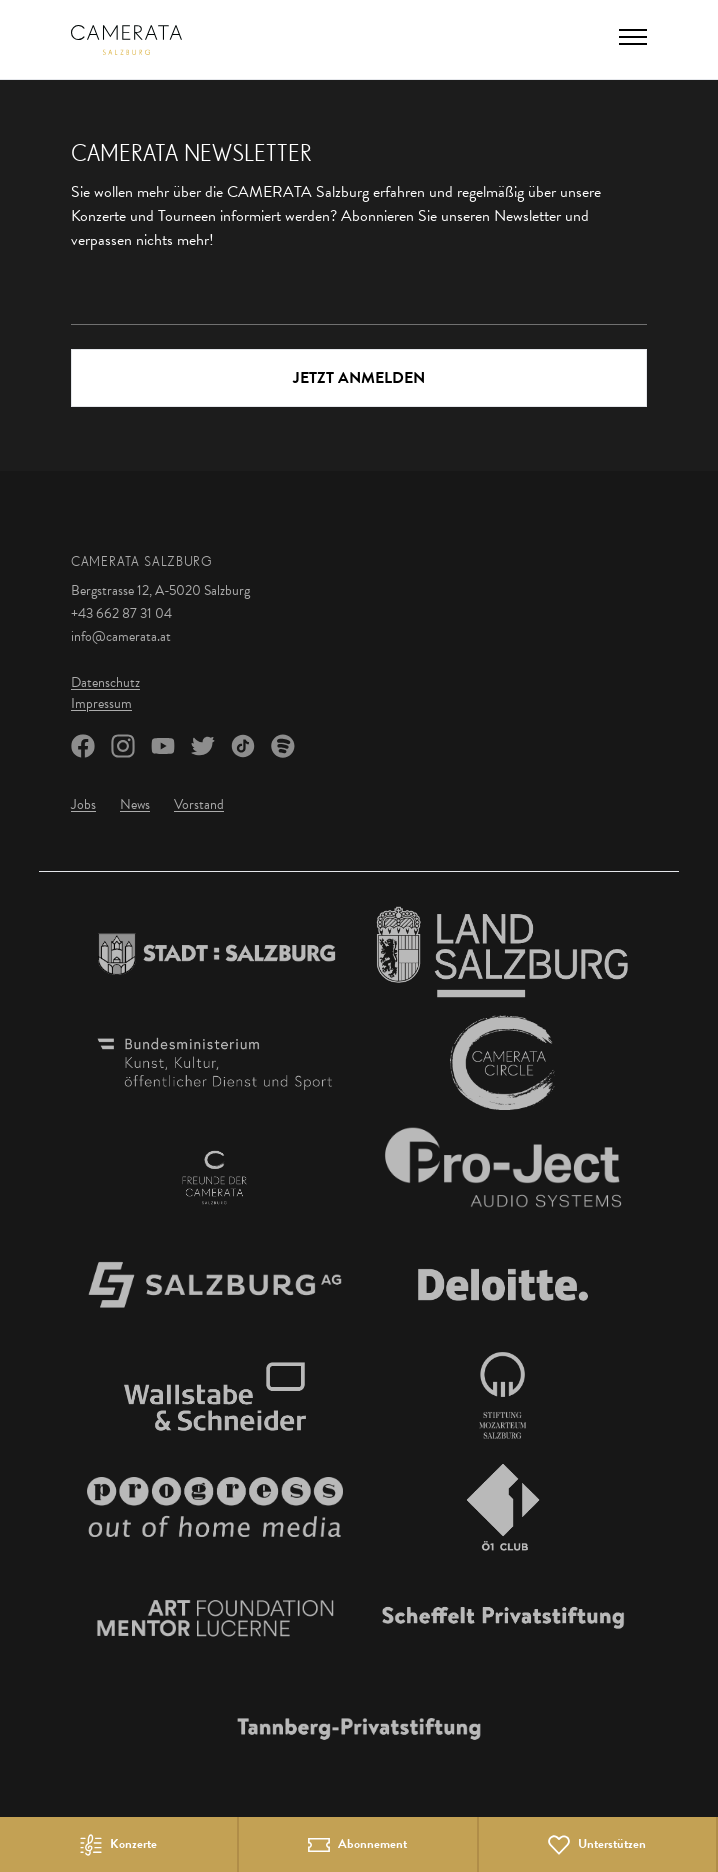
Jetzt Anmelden (359, 378)
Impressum (101, 703)
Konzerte (133, 1844)
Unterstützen (612, 1844)
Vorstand (199, 804)
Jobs (83, 804)
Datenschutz (105, 682)
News (135, 804)
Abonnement (372, 1844)
